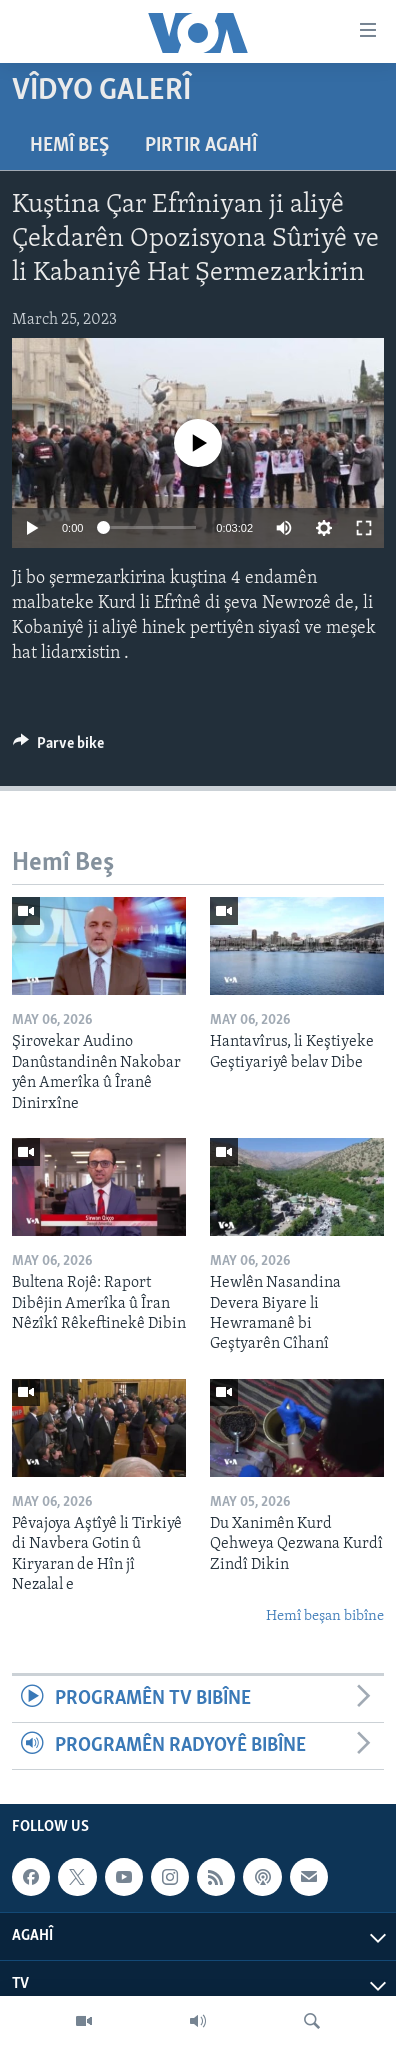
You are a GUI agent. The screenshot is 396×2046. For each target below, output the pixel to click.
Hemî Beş (69, 146)
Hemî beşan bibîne (325, 1616)
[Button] (58, 748)
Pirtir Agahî (201, 146)
